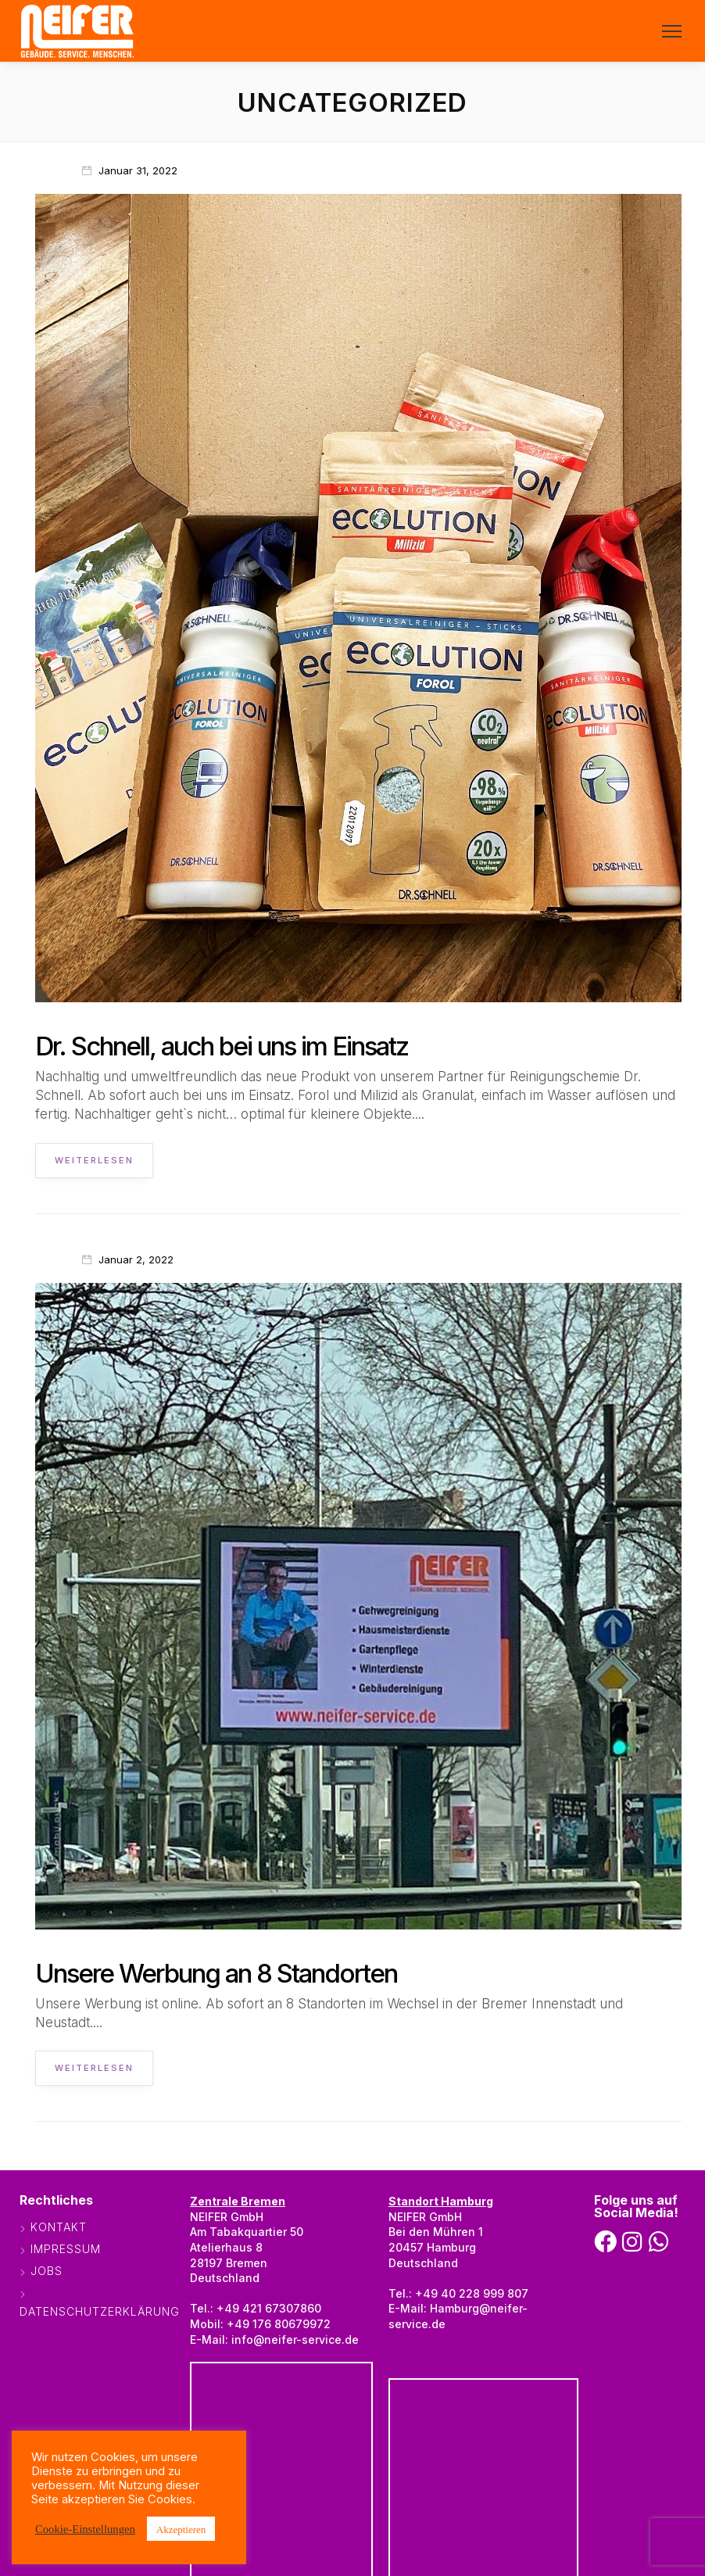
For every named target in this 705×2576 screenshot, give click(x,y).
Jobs (46, 2270)
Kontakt (58, 2227)
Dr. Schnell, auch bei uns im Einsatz (221, 1046)
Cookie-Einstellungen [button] (85, 2528)
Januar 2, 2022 (136, 1259)
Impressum (65, 2248)
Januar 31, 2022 (137, 170)
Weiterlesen (94, 1160)
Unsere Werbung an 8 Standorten (216, 1973)
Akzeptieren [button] (181, 2529)
